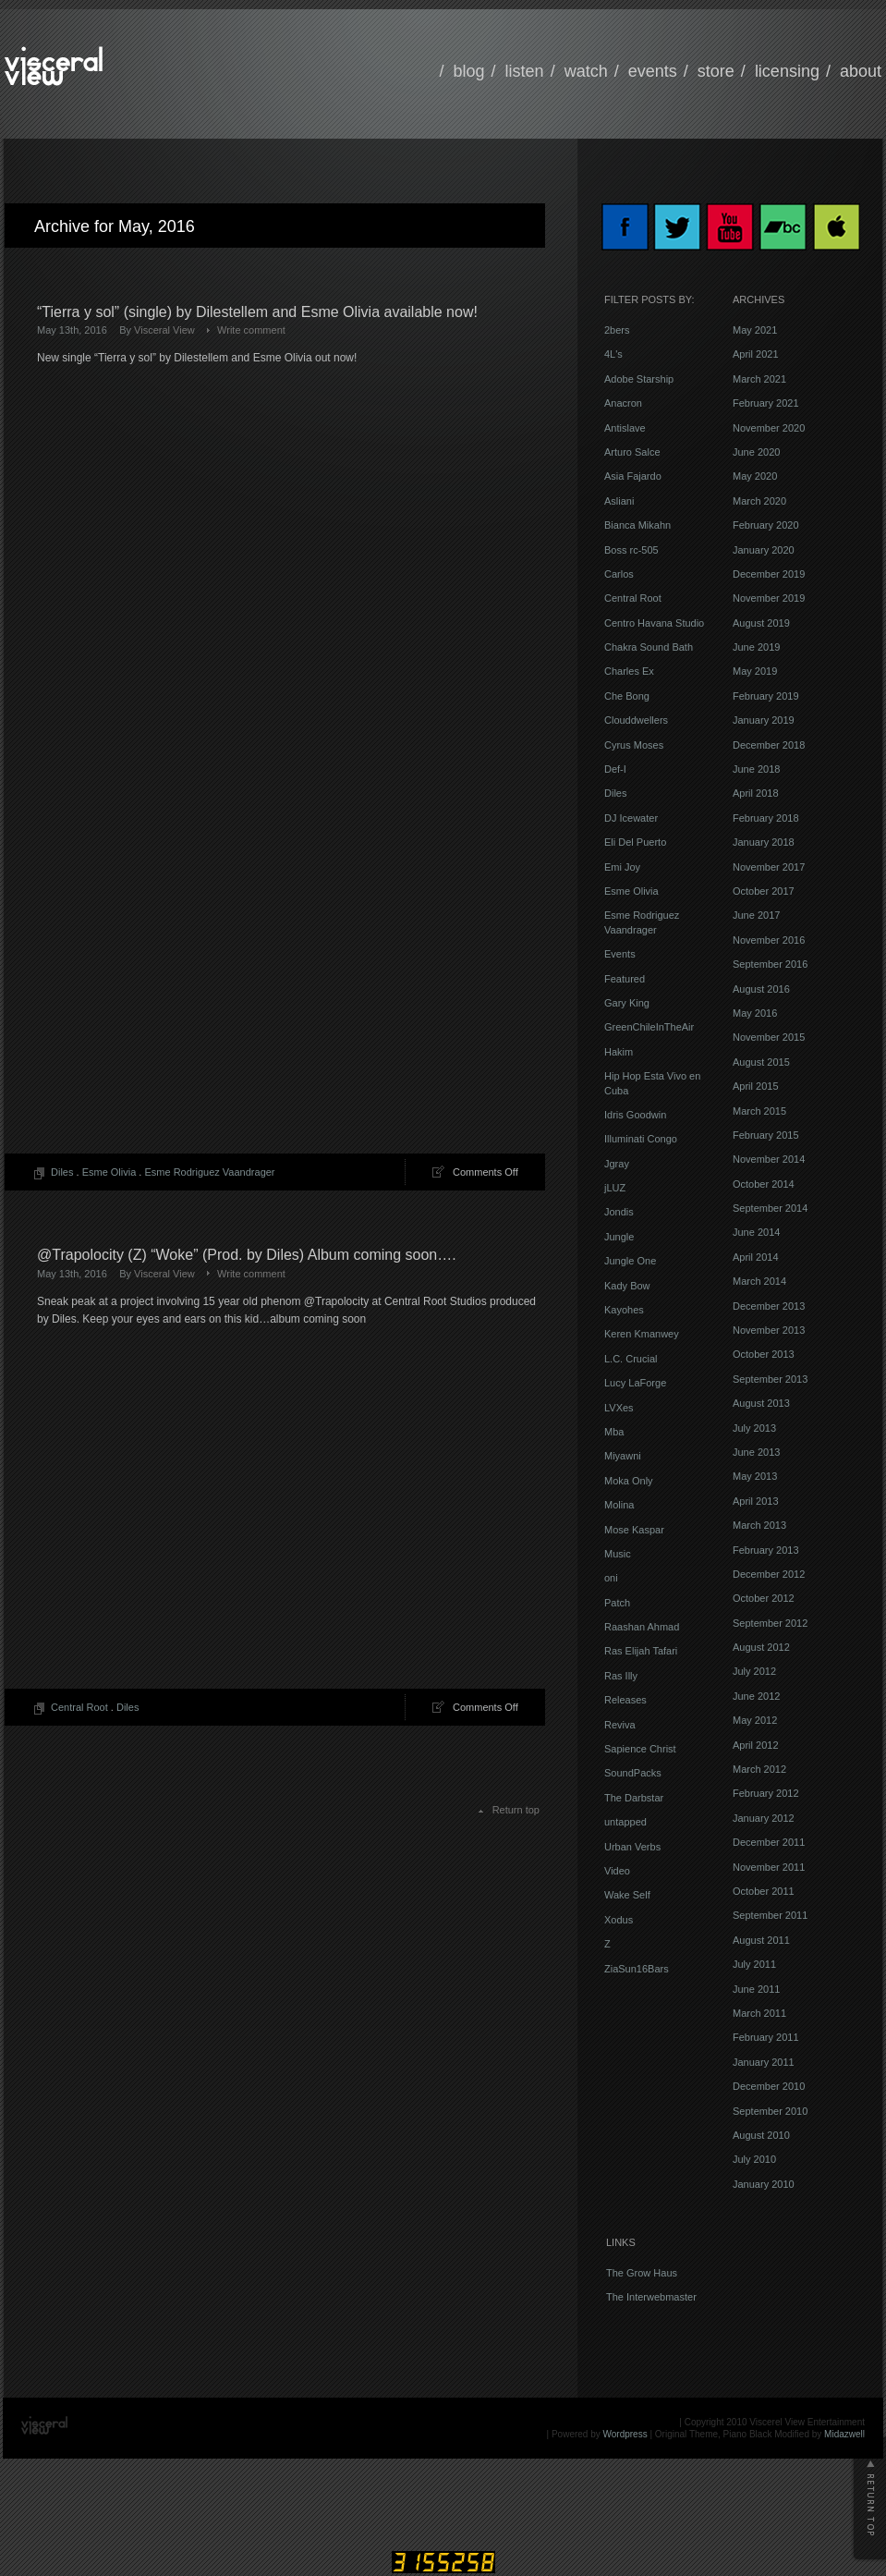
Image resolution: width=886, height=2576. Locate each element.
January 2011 (764, 2062)
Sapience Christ (640, 1748)
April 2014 (756, 1257)
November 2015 (769, 1037)
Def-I (615, 769)
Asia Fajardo (632, 476)
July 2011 (754, 1964)
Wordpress (625, 2434)
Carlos (619, 574)
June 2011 (756, 1989)
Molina (619, 1504)
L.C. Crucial (630, 1358)
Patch (617, 1602)
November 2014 (769, 1159)
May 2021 (755, 330)
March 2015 (759, 1111)
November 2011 (769, 1867)
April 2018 (756, 793)
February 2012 (766, 1793)
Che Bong (626, 696)
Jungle (619, 1236)
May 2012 (755, 1720)
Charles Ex (629, 671)
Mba (614, 1431)
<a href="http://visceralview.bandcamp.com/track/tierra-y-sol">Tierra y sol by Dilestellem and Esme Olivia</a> (198, 891)
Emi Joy (622, 867)
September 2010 (770, 2111)
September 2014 (770, 1208)
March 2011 (759, 2013)
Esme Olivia (109, 1172)
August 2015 (761, 1062)
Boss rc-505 (631, 549)
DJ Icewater (631, 818)
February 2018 (766, 818)
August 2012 (761, 1647)
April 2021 (756, 354)
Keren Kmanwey (641, 1333)
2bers (617, 330)
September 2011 (770, 1915)
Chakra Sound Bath (648, 647)
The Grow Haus (641, 2272)
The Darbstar (633, 1797)
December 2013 (769, 1306)
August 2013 (761, 1403)
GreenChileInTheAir (649, 1026)
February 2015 (766, 1135)
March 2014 (759, 1281)
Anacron (623, 403)
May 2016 (755, 1013)
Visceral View (164, 330)
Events (620, 953)
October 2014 (764, 1184)
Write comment (251, 330)
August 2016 (761, 989)
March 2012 (759, 1769)
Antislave (625, 427)
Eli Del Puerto (635, 842)
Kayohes (624, 1309)
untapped (625, 1821)
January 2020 (764, 549)
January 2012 (764, 1818)
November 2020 (769, 427)
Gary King (626, 1002)
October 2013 (764, 1354)
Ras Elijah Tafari (640, 1650)
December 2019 (769, 574)
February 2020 (766, 525)
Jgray (616, 1163)
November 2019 (769, 598)
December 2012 (769, 1574)
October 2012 (764, 1598)
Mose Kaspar (634, 1529)
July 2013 (754, 1428)
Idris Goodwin (635, 1114)
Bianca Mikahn (637, 525)
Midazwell (844, 2434)
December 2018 (769, 745)
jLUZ (614, 1187)
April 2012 (756, 1745)
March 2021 (759, 379)
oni (611, 1577)
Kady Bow (627, 1285)
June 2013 (756, 1452)
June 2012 (756, 1696)
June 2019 (756, 647)
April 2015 (756, 1086)
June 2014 (756, 1232)
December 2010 (769, 2086)
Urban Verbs (632, 1846)
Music (617, 1553)
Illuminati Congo (640, 1138)
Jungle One (630, 1260)
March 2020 (759, 501)
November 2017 (769, 867)
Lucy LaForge (635, 1382)
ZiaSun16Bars (636, 1968)
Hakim (618, 1051)
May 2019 (755, 671)
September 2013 (770, 1379)
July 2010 (754, 2159)
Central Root (79, 1707)
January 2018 (764, 842)
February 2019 (766, 696)
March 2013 (759, 1525)
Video (617, 1870)
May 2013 (755, 1476)
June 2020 (756, 452)
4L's (613, 354)
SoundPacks (632, 1772)
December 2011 (769, 1842)
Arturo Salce (632, 452)
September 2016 (770, 964)
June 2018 (756, 769)
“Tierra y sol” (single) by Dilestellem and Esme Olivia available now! (257, 312)
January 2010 (764, 2184)
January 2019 (764, 720)
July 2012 (754, 1671)
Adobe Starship (639, 379)
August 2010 (761, 2135)
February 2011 (766, 2037)
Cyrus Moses (633, 745)
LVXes (619, 1407)
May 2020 (755, 476)
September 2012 (770, 1623)
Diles (62, 1172)
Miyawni (622, 1455)
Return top (516, 1809)
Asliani (619, 501)
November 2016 (769, 940)
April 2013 (756, 1501)
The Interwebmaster (651, 2296)
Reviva (620, 1724)
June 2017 (756, 915)
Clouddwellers (636, 720)
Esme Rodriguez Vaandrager (209, 1172)
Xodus (618, 1919)
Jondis (619, 1211)
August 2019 (761, 623)
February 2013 (766, 1550)
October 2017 (764, 891)
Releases (625, 1699)
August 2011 (761, 1940)
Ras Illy (620, 1675)
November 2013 (769, 1330)
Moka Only (628, 1480)
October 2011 (764, 1891)
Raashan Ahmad (641, 1626)
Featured (624, 978)
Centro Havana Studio (654, 623)
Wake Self (627, 1894)
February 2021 (766, 403)
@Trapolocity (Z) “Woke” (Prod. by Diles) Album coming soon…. (246, 1255)
